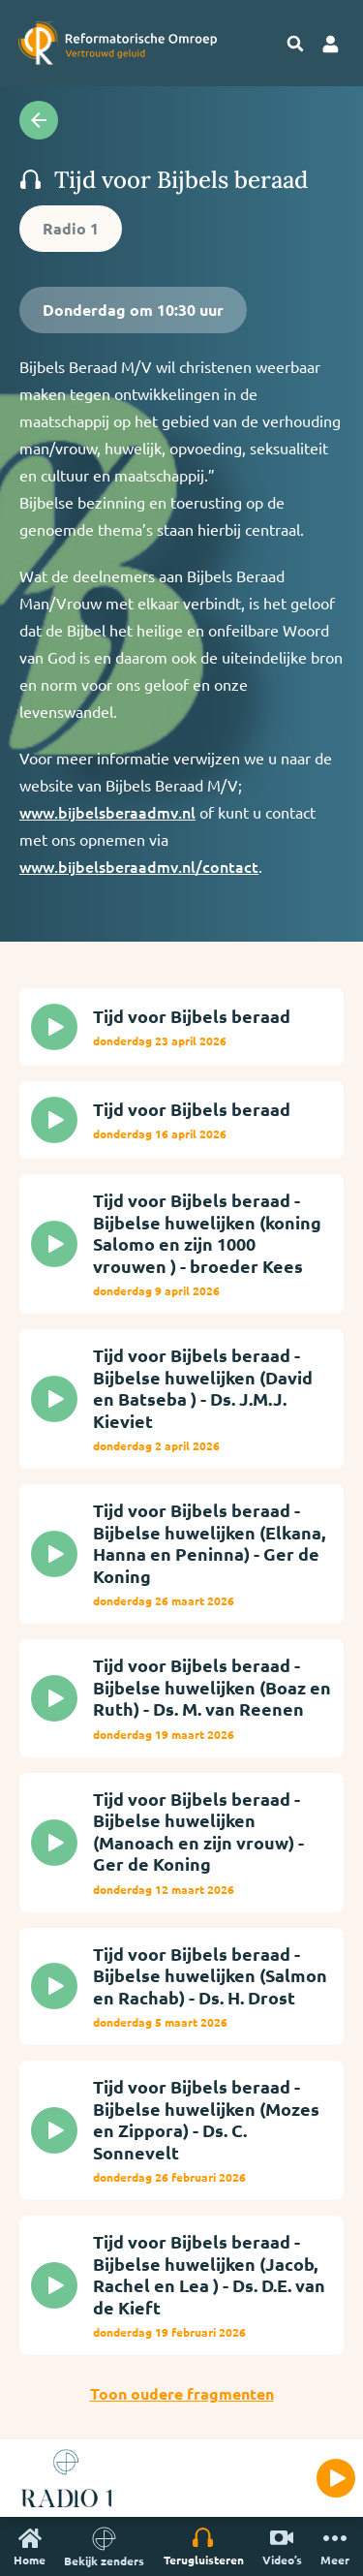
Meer (334, 2546)
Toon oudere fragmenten (182, 2393)
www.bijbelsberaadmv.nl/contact (138, 866)
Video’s (282, 2546)
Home (29, 2546)
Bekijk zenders (104, 2546)
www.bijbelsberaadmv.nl (107, 811)
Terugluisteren (204, 2546)
